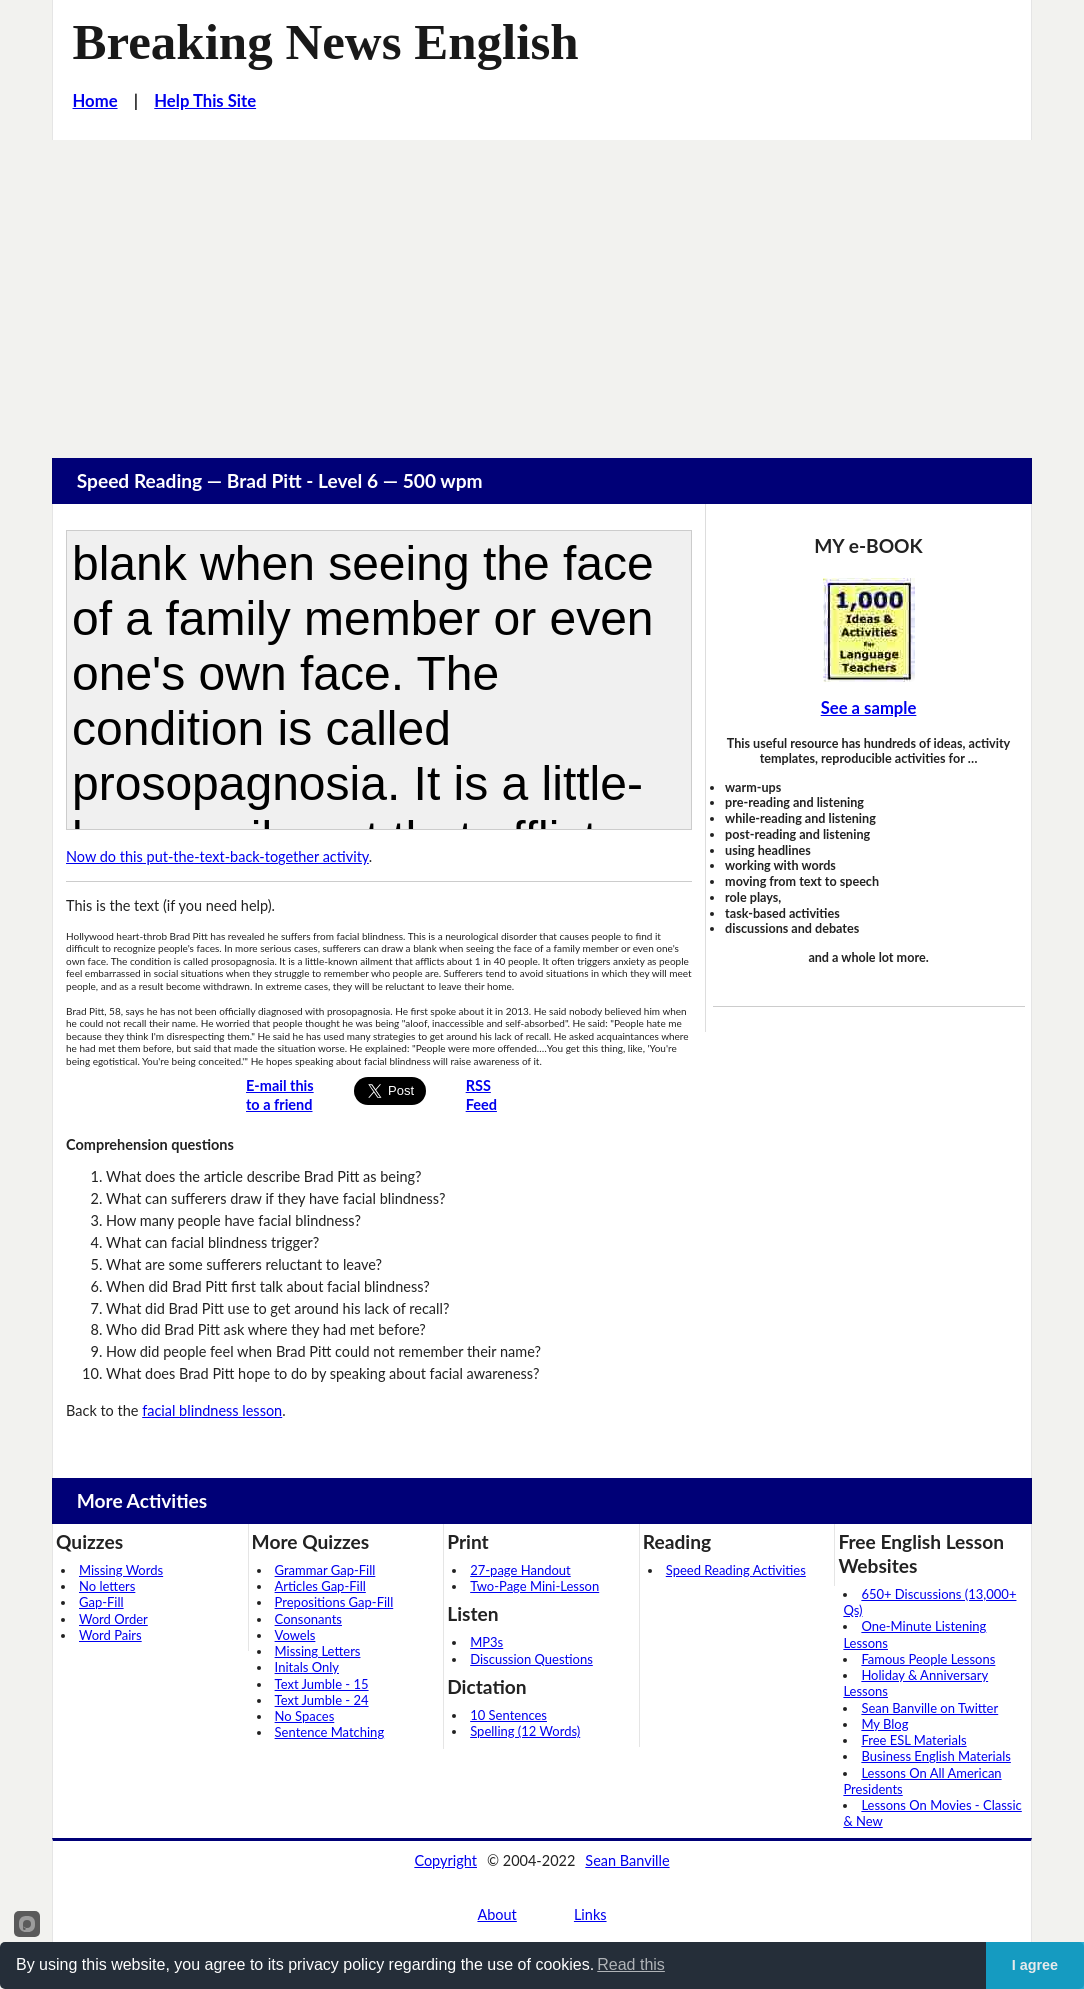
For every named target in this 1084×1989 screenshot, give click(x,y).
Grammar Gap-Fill (325, 1570)
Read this (631, 1964)
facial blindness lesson (212, 1410)
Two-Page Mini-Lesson (534, 1586)
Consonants (308, 1619)
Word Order (113, 1619)
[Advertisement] (542, 290)
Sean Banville (627, 1860)
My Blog (884, 1724)
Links (590, 1914)
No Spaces (305, 1716)
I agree (1035, 1965)
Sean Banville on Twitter (929, 1708)
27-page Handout (520, 1570)
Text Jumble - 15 (322, 1684)
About (496, 1914)
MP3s (486, 1642)
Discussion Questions (531, 1659)
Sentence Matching (330, 1732)
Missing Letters (318, 1651)
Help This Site (205, 101)
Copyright (445, 1860)
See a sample (869, 708)
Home (95, 101)
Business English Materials (935, 1756)
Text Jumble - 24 (322, 1700)
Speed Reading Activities (736, 1570)
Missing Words (121, 1570)
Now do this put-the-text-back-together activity (217, 856)
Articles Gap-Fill (320, 1586)
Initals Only (307, 1667)
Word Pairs (110, 1635)
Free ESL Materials (913, 1740)
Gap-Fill (101, 1602)
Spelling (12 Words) (525, 1731)
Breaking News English (326, 42)
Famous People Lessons (928, 1659)
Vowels (295, 1635)
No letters (107, 1586)
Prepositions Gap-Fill (334, 1602)
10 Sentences (508, 1715)
